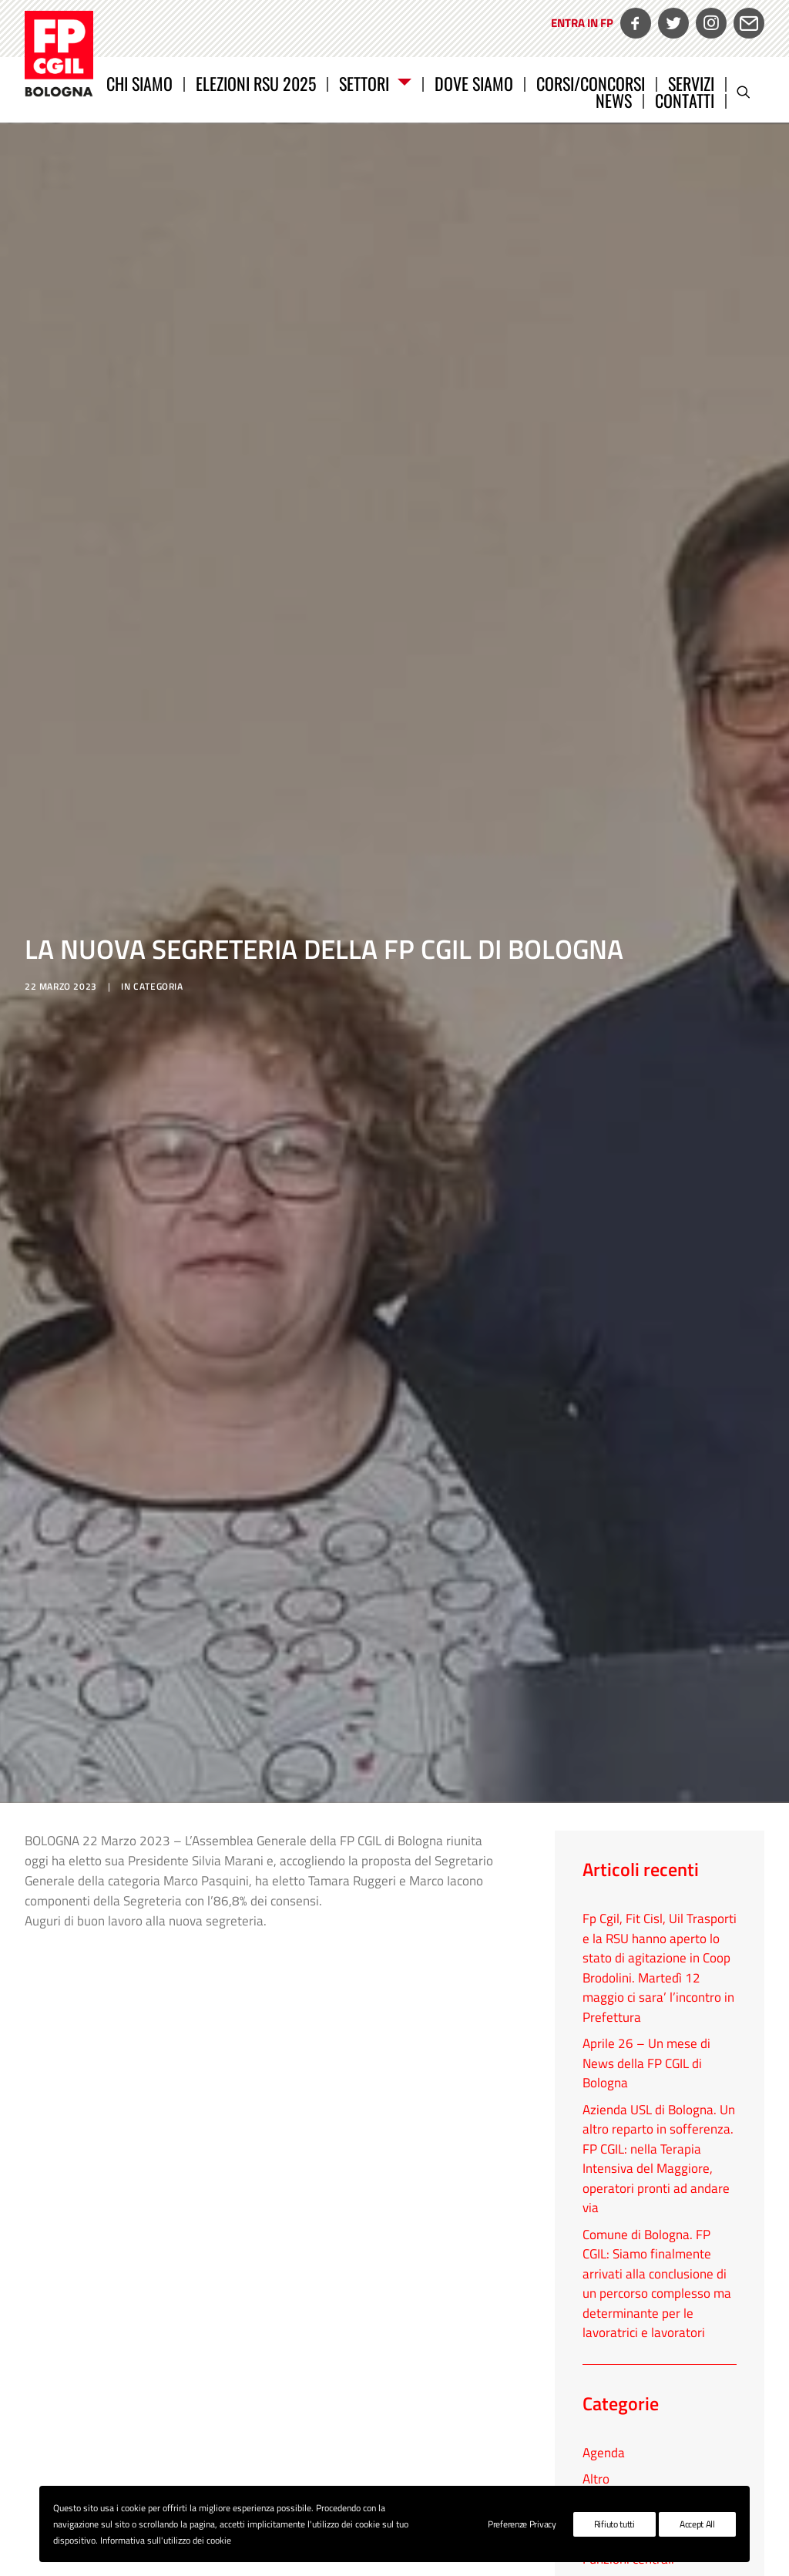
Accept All (697, 2524)
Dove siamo (474, 83)
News (614, 100)
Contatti (684, 100)
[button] (750, 92)
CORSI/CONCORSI (590, 83)
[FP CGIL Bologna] (59, 54)
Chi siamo (139, 83)
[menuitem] (580, 34)
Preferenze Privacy (522, 2524)
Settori (375, 83)
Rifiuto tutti (614, 2524)
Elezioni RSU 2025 (256, 83)
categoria (158, 786)
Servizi (691, 83)
